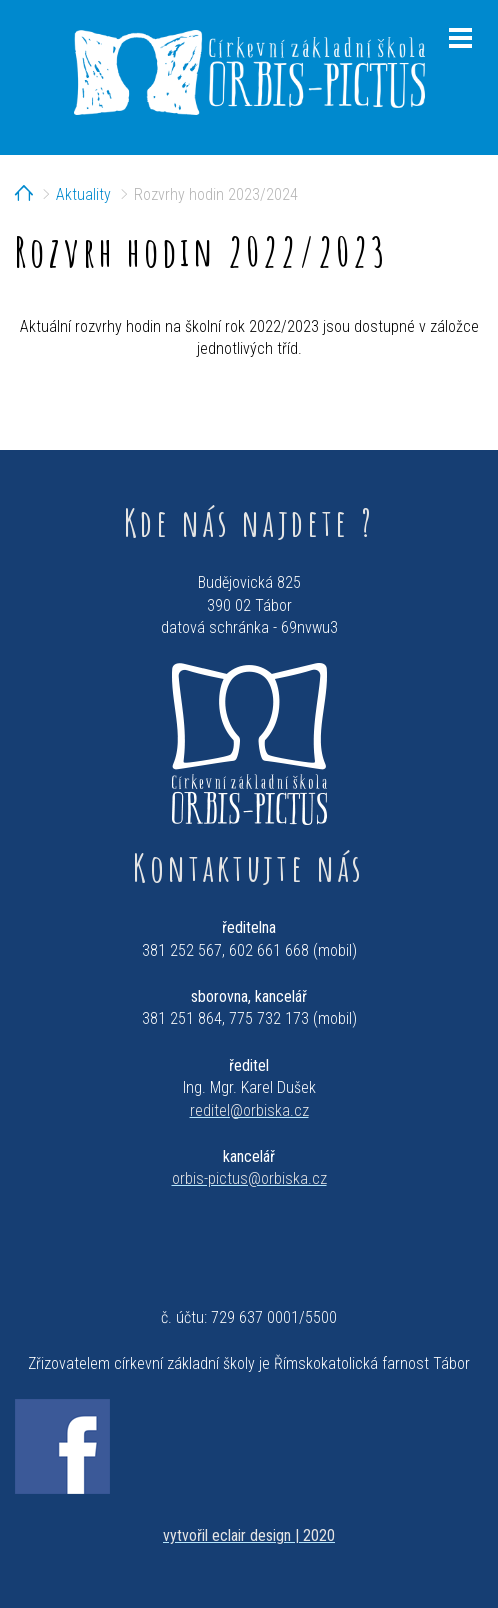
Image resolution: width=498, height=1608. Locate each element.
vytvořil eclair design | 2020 (249, 1535)
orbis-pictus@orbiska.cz (249, 1178)
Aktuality (83, 194)
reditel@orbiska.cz (249, 1110)
